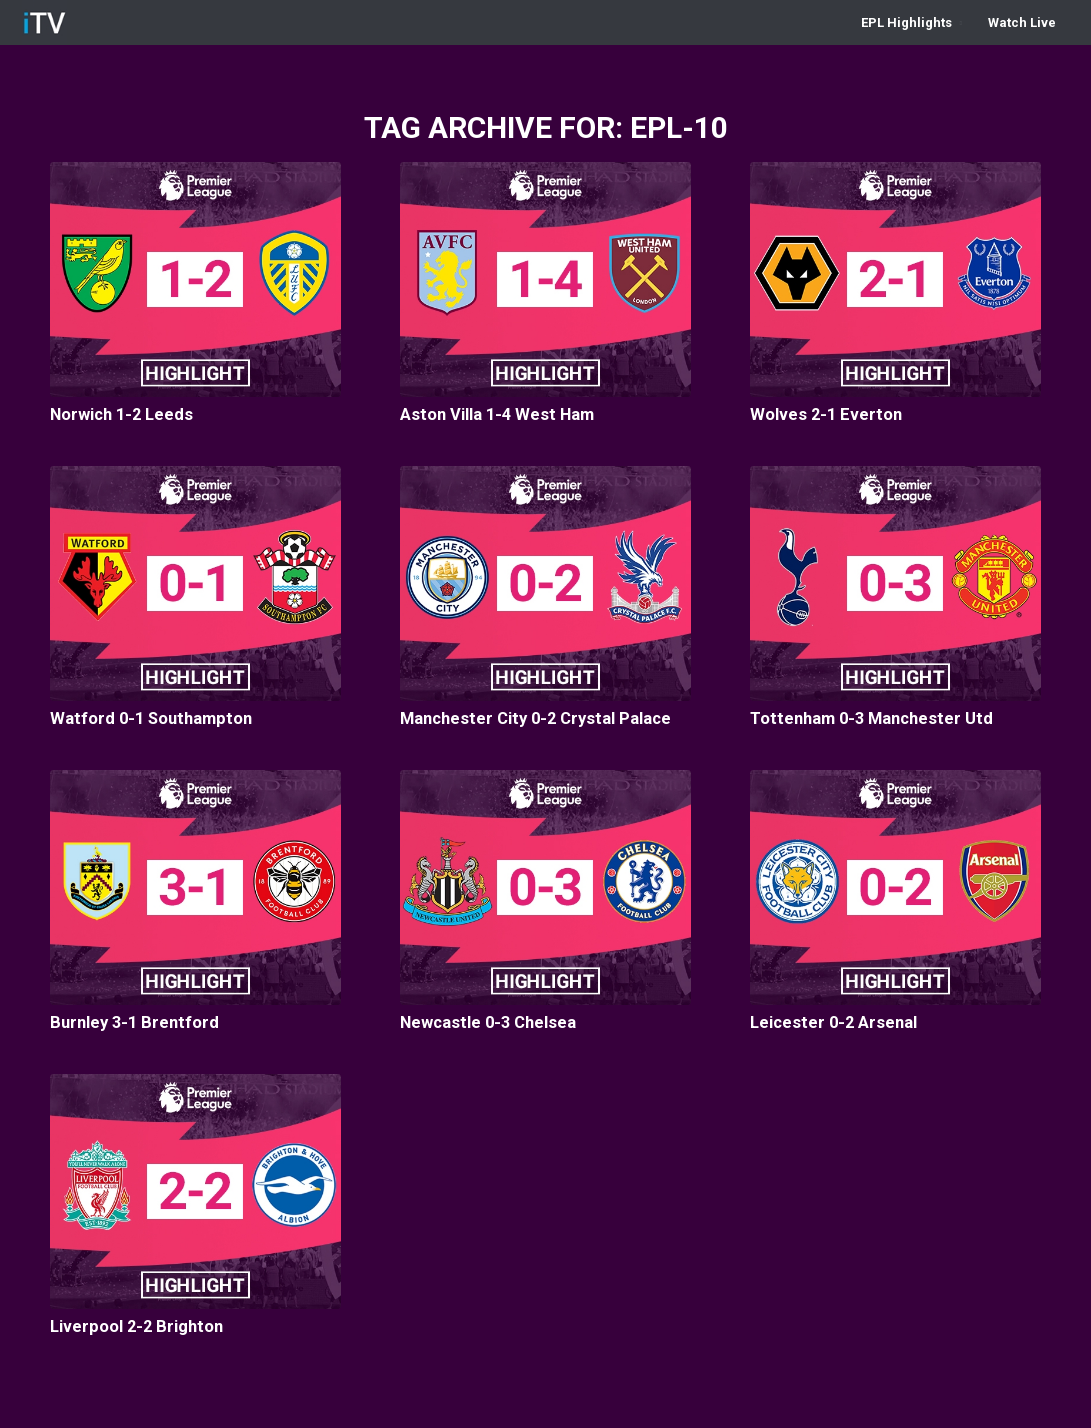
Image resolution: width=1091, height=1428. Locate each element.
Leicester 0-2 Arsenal (833, 1022)
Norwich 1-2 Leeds (121, 414)
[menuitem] (911, 22)
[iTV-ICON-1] (44, 22)
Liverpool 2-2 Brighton (136, 1326)
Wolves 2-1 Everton (826, 414)
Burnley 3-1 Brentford (134, 1022)
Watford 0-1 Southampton (151, 718)
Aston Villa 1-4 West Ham (497, 414)
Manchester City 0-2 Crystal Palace (535, 718)
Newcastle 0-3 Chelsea (488, 1022)
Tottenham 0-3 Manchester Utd (871, 718)
